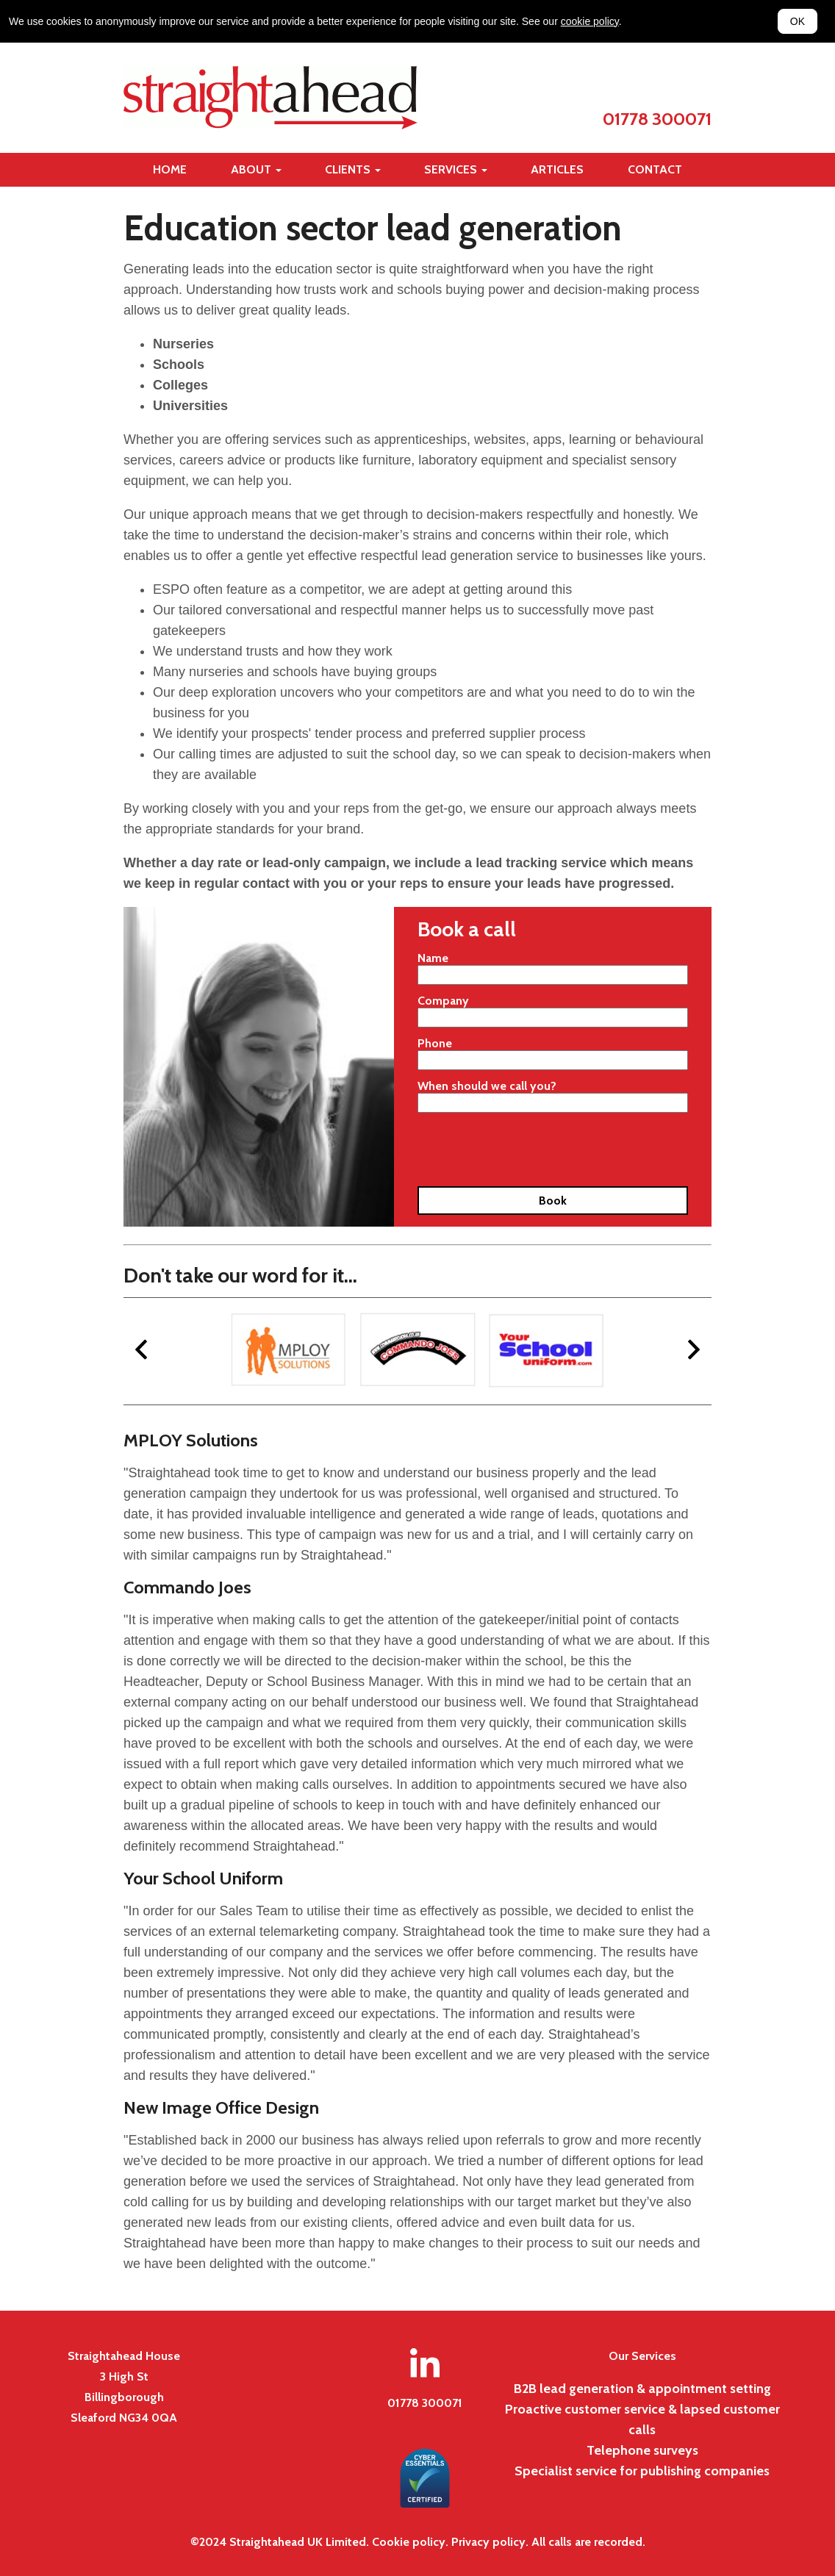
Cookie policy (408, 2542)
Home (170, 169)
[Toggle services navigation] (455, 170)
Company (443, 1001)
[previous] (141, 1351)
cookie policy (590, 21)
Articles (557, 169)
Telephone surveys (642, 2450)
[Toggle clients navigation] (353, 170)
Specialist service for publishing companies (642, 2471)
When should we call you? (487, 1086)
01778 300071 (657, 118)
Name (433, 958)
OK (797, 21)
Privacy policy (488, 2542)
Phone (435, 1043)
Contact (655, 169)
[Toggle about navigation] (256, 170)
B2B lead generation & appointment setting (642, 2389)
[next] (694, 1351)
